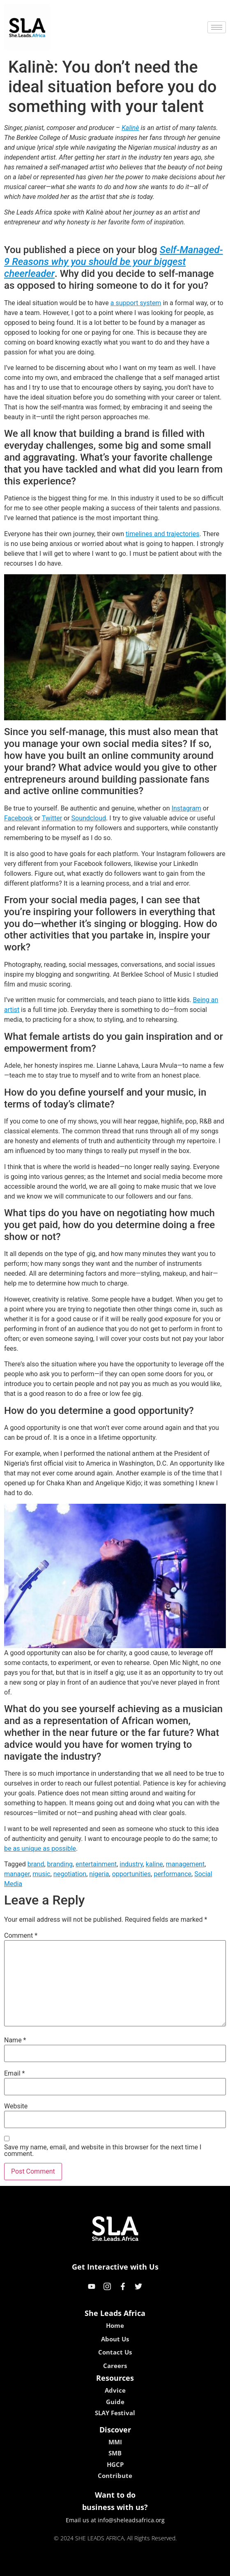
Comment (20, 1935)
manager (17, 1874)
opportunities (131, 1874)
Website (16, 2106)
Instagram (186, 808)
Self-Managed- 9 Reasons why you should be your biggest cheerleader (113, 261)
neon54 (168, 2567)
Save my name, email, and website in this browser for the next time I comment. (102, 2150)
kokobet (62, 2567)
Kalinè (130, 128)
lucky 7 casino (135, 2567)
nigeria (99, 1874)
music (41, 1874)
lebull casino (94, 2567)
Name (15, 2040)
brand (36, 1864)
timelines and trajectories (163, 534)
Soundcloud (88, 818)
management (185, 1864)
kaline (154, 1864)
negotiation (69, 1874)
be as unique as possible (40, 1848)
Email (14, 2073)
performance (172, 1874)
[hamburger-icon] (216, 27)
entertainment (96, 1864)
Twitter (52, 818)
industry (131, 1864)
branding (60, 1864)
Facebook (18, 818)
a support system (135, 303)
